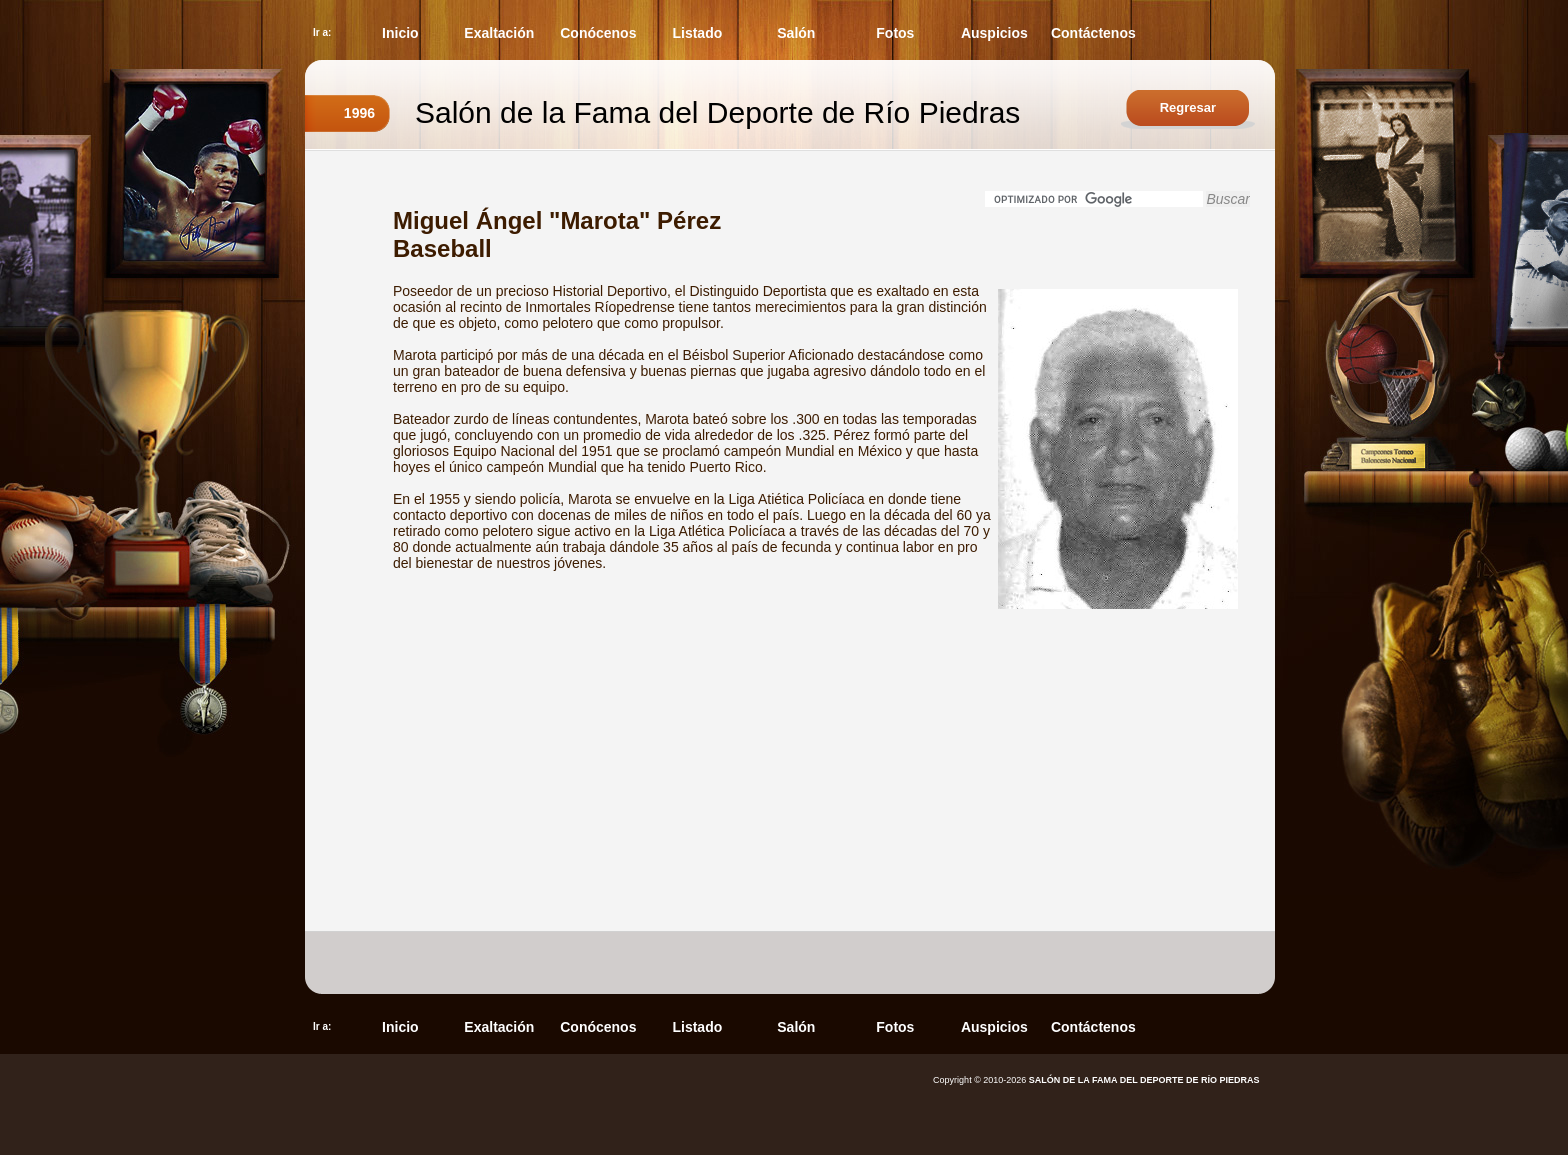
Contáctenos (1093, 33)
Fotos (895, 33)
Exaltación (499, 33)
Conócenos (598, 33)
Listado (697, 33)
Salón (796, 33)
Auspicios (994, 33)
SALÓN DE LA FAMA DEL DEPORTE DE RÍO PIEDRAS (1144, 1080)
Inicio (400, 33)
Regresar (1188, 107)
